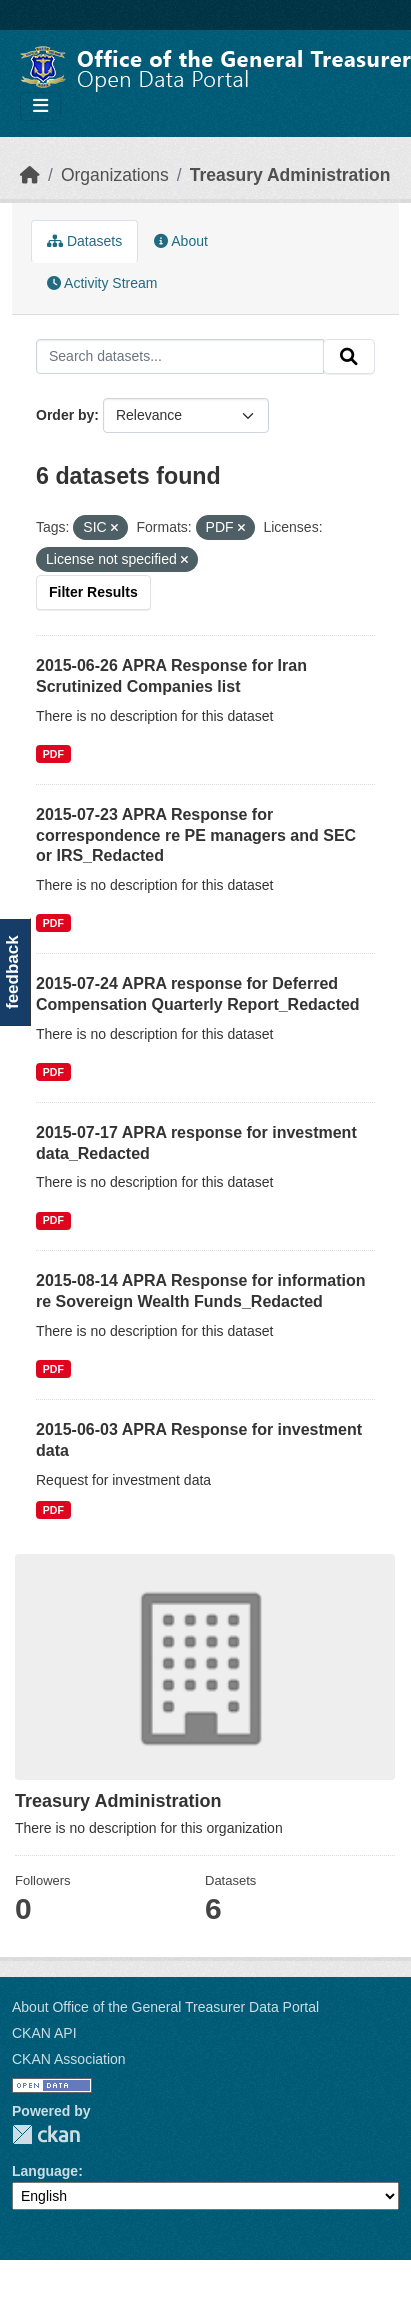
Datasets (84, 241)
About (181, 241)
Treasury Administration (290, 175)
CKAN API (44, 2033)
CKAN (46, 2134)
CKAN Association (69, 2059)
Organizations (115, 175)
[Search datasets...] (180, 357)
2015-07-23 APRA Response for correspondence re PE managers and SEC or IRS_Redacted (196, 835)
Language (45, 2171)
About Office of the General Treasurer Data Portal (165, 2007)
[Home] (30, 175)
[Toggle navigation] (40, 106)
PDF (53, 754)
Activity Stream (102, 283)
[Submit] (349, 357)
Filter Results (93, 592)
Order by (65, 415)
